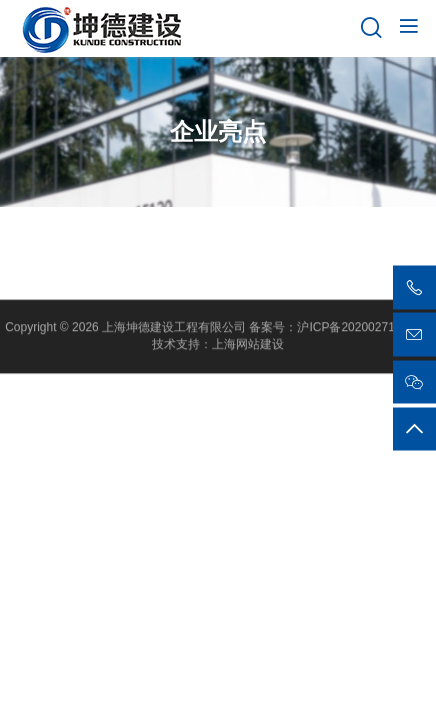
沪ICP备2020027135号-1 (363, 329)
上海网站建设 (248, 346)
